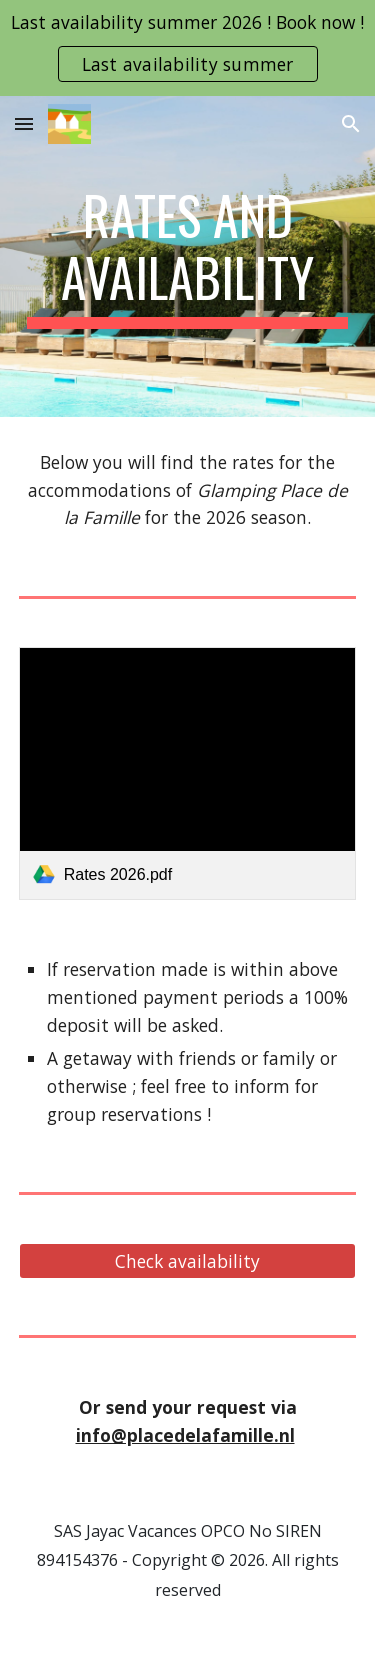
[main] (188, 256)
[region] (187, 48)
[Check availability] (188, 1261)
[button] (24, 123)
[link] (188, 773)
